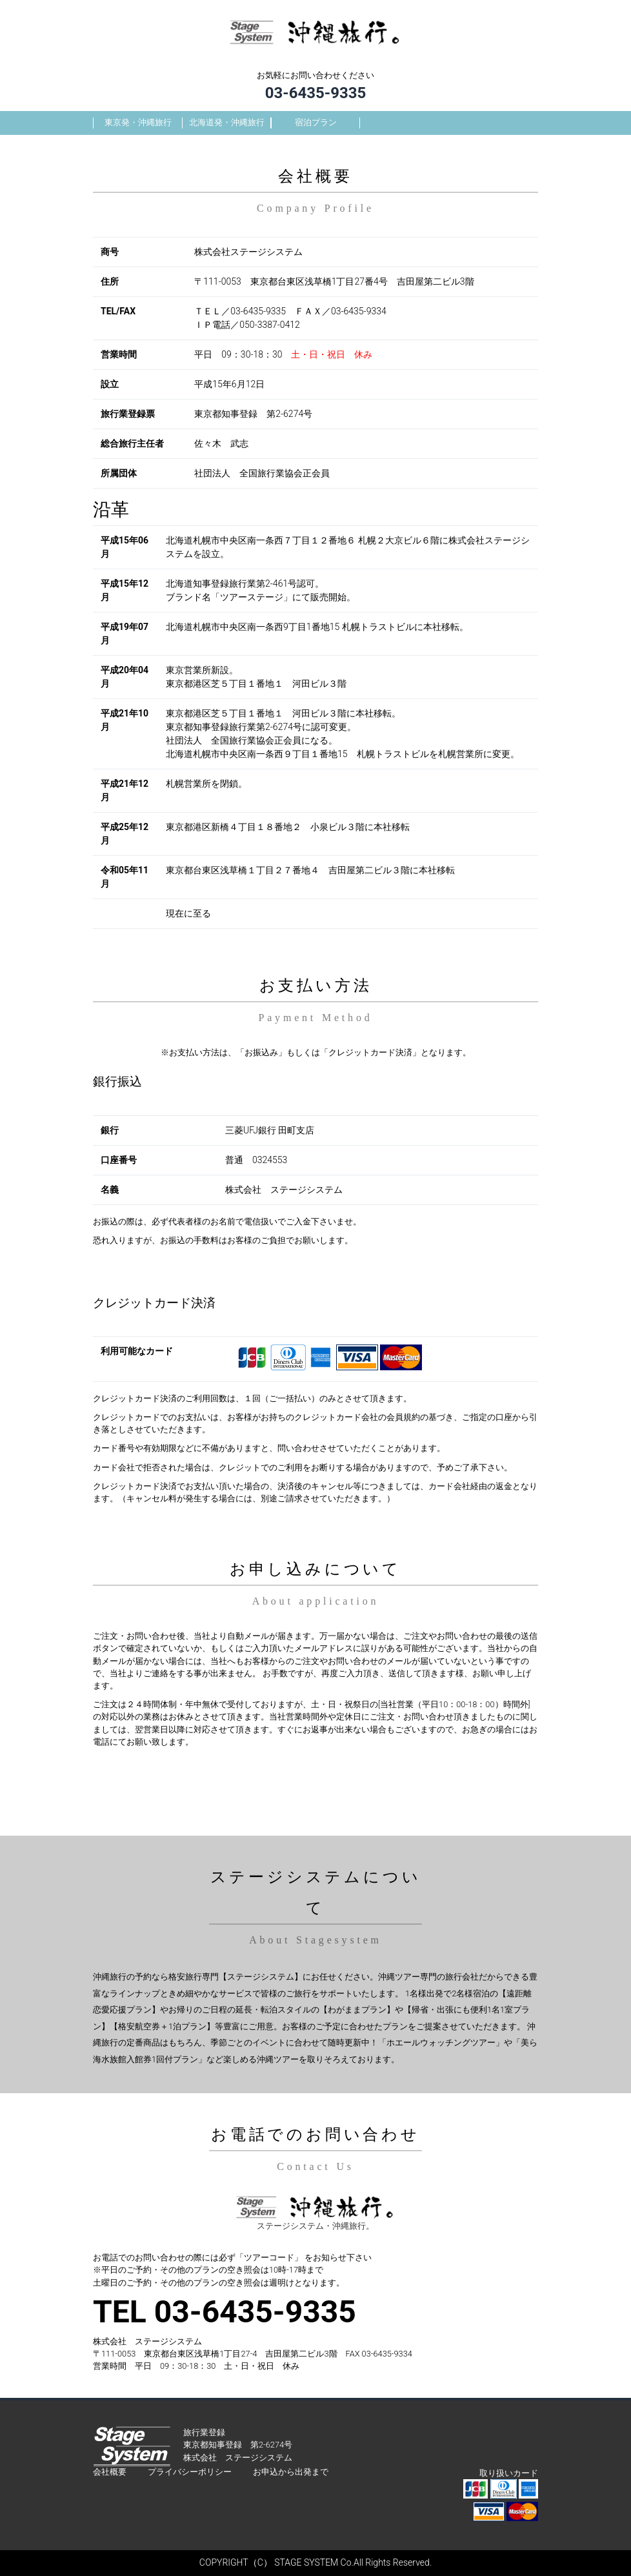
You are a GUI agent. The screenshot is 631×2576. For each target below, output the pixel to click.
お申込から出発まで (290, 2472)
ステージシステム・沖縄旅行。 (315, 2226)
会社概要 (109, 2472)
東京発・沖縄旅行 (138, 122)
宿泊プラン (316, 122)
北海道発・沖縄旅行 (227, 122)
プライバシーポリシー (190, 2472)
